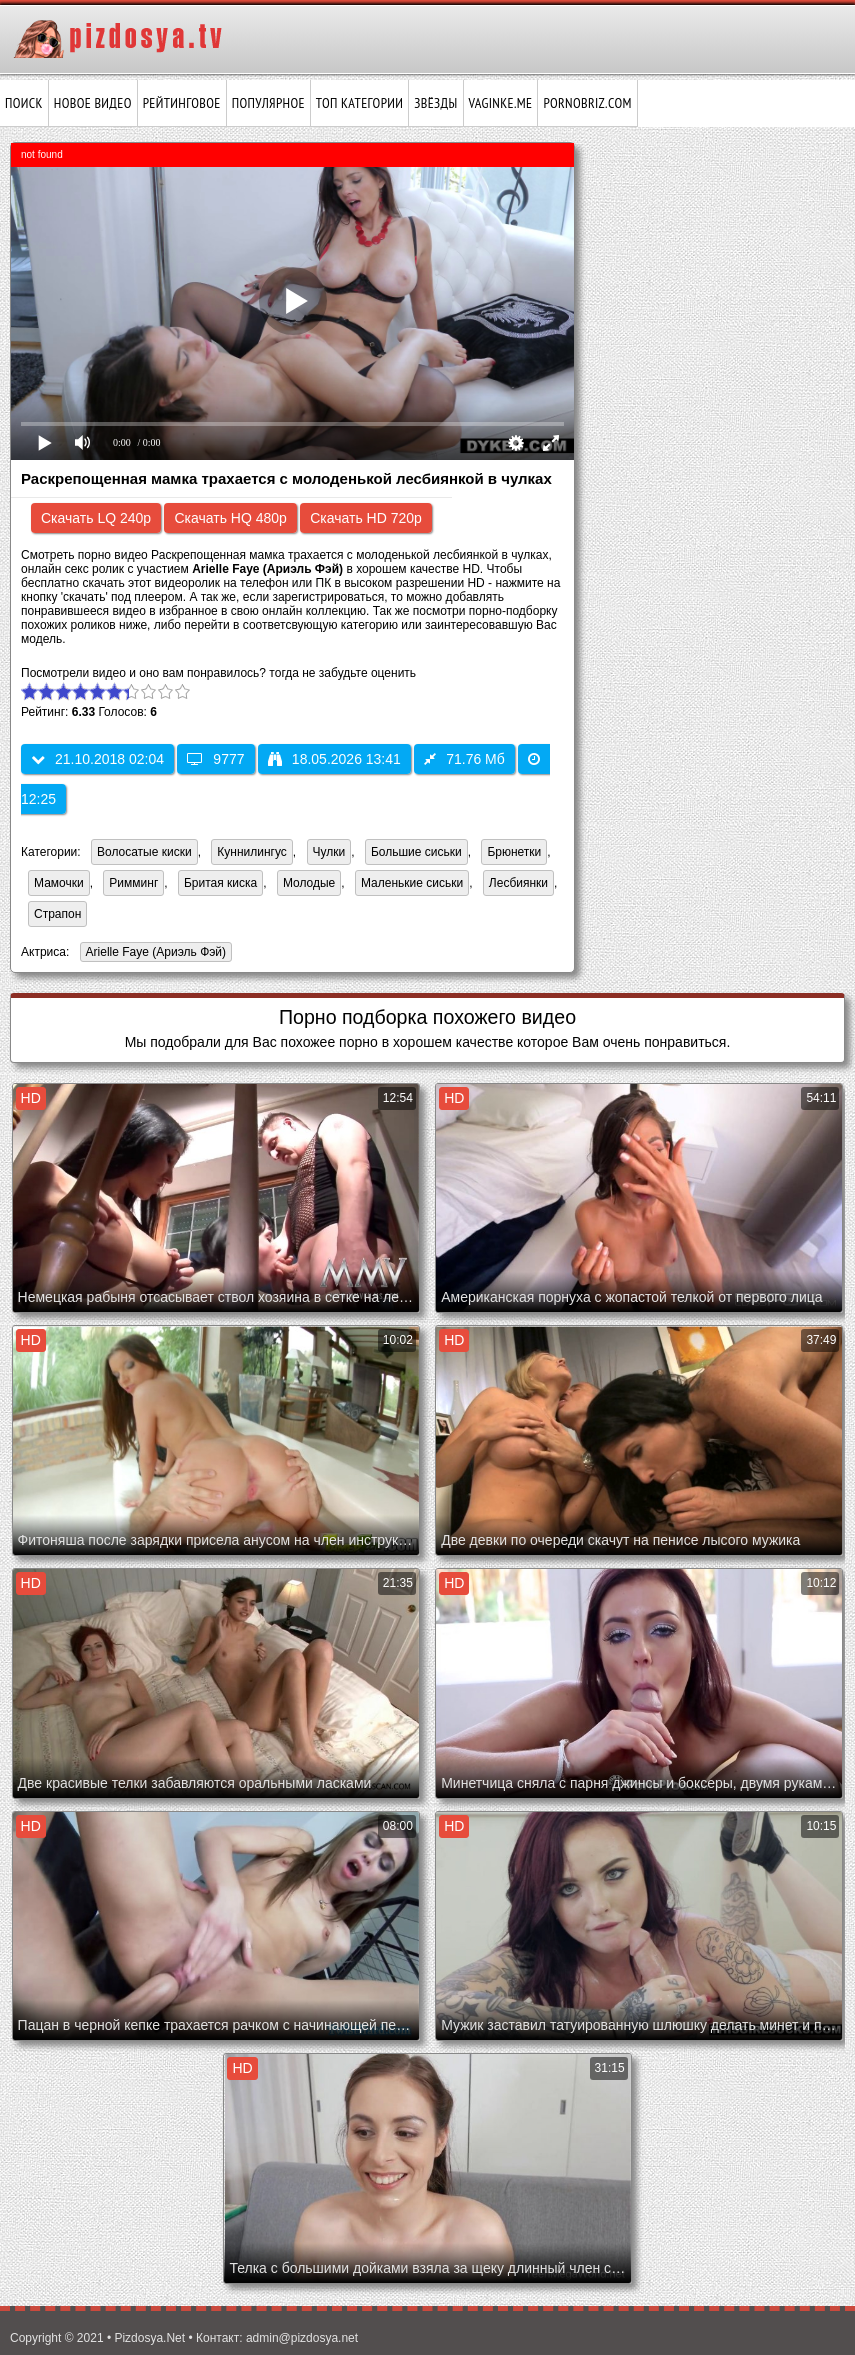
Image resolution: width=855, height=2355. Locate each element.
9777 (215, 759)
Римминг (133, 883)
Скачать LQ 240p (96, 518)
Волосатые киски (144, 852)
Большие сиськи (416, 852)
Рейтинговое (182, 103)
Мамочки (59, 883)
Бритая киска (220, 883)
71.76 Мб (464, 759)
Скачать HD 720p (366, 518)
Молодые (309, 883)
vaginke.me (501, 103)
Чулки (329, 852)
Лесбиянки (518, 883)
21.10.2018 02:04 (97, 759)
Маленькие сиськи (412, 883)
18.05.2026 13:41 (334, 759)
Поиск (24, 103)
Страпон (57, 914)
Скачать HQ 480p (230, 518)
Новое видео (93, 103)
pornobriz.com (587, 103)
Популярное (268, 103)
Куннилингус (252, 852)
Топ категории (359, 103)
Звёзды (435, 103)
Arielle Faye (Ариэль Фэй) (153, 953)
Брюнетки (514, 852)
